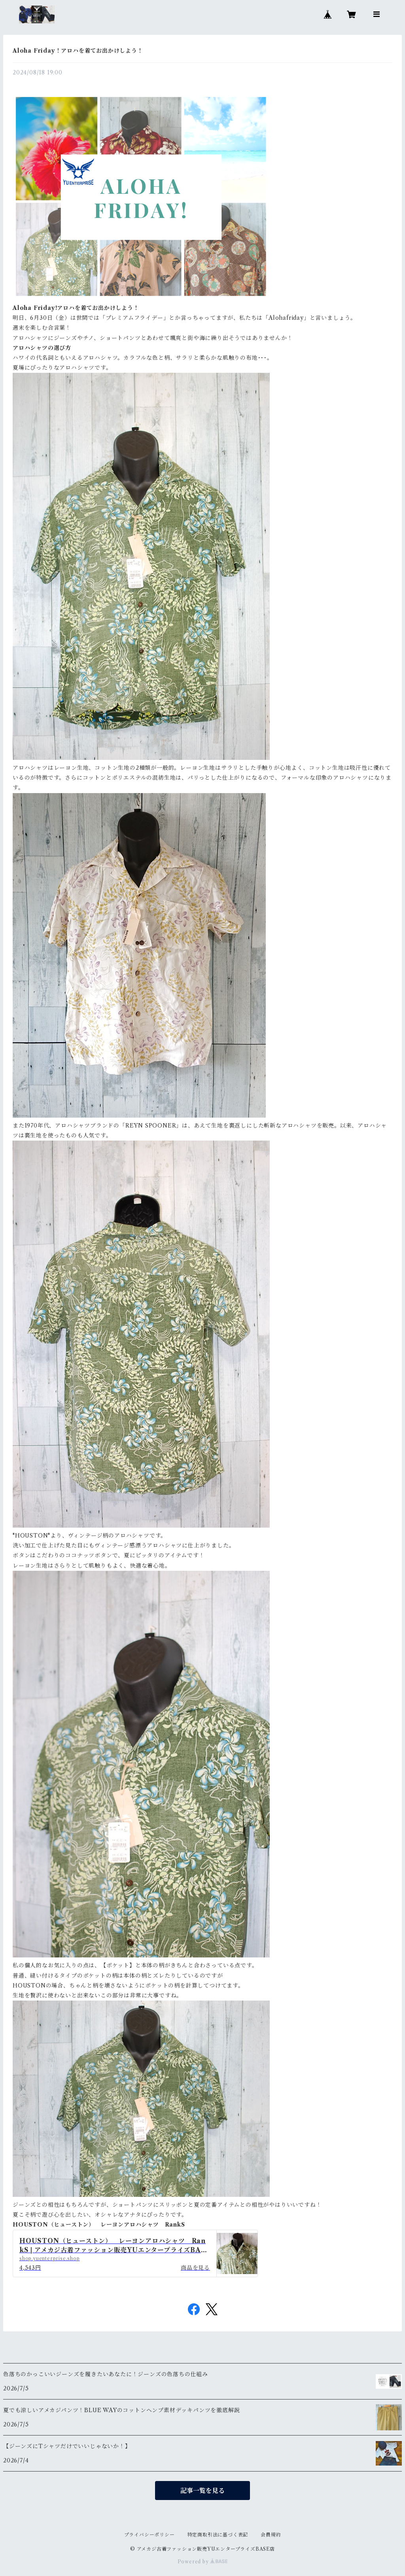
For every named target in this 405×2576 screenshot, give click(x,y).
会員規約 (271, 2535)
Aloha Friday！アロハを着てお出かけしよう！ (78, 50)
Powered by (203, 2562)
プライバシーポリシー (149, 2535)
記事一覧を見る (202, 2490)
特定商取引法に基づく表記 (217, 2535)
